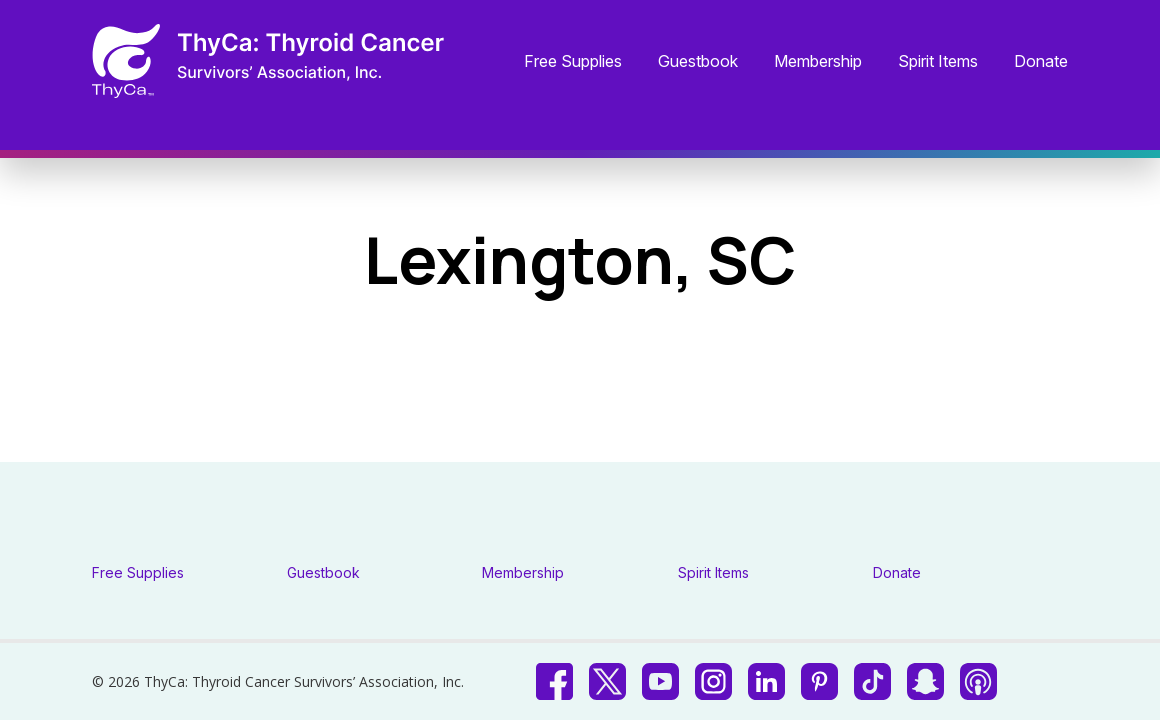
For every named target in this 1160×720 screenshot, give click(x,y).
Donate (1041, 62)
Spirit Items (938, 62)
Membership (818, 62)
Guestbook (698, 62)
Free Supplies (573, 62)
